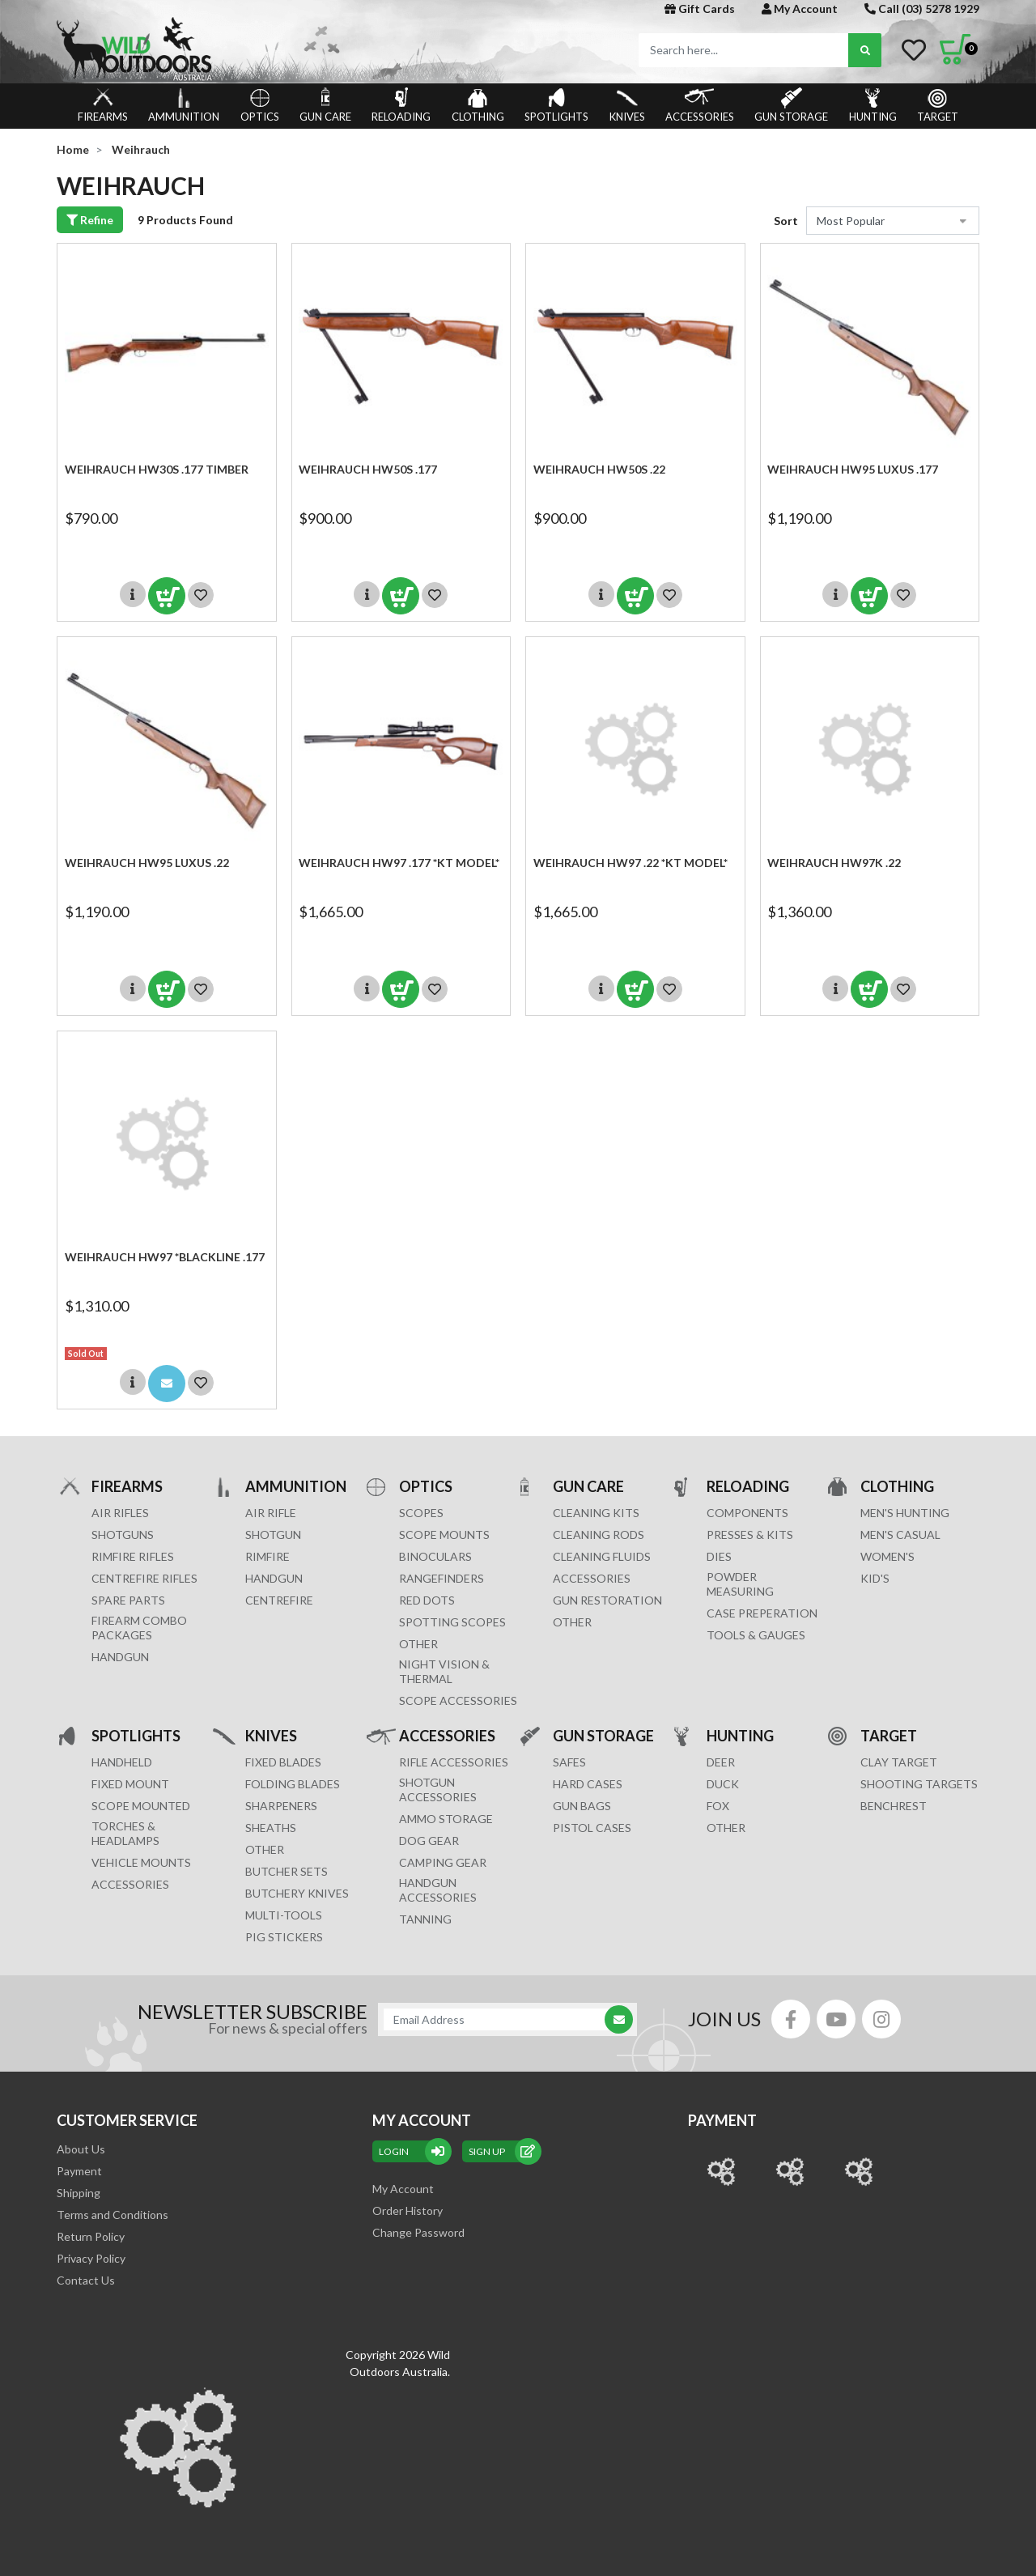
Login (412, 2151)
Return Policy (91, 2236)
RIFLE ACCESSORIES (453, 1762)
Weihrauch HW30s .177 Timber (156, 469)
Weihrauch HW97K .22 (834, 862)
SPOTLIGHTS (556, 105)
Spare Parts (128, 1600)
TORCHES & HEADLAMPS (125, 1833)
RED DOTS (427, 1600)
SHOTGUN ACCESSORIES (438, 1789)
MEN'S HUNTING (904, 1513)
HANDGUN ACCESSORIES (438, 1890)
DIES (719, 1556)
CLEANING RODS (598, 1534)
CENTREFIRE (279, 1600)
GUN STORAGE (791, 105)
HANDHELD (121, 1762)
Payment (79, 2171)
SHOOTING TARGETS (919, 1784)
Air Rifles (120, 1513)
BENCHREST (893, 1806)
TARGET (937, 105)
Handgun (120, 1657)
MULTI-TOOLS (283, 1915)
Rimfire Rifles (132, 1556)
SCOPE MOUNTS (444, 1534)
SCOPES (421, 1513)
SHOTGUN (273, 1534)
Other (264, 1849)
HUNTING (873, 105)
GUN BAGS (582, 1806)
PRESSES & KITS (750, 1534)
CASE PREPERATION (762, 1613)
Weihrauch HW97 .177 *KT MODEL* (399, 862)
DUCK (723, 1784)
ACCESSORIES (699, 105)
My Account (800, 8)
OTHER (418, 1644)
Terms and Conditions (112, 2214)
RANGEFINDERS (441, 1578)
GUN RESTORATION (607, 1600)
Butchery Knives (297, 1893)
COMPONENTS (747, 1513)
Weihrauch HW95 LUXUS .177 (852, 469)
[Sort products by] (892, 220)
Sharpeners (281, 1806)
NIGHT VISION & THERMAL (444, 1671)
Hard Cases (587, 1784)
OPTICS (259, 105)
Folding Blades (292, 1784)
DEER (721, 1762)
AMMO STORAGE (446, 1819)
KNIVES (627, 105)
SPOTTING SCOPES (452, 1622)
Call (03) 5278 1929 (921, 8)
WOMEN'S (887, 1556)
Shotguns (122, 1534)
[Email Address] (499, 2019)
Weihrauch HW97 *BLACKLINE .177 (165, 1257)
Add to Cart (166, 595)
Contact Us (86, 2280)
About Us (81, 2149)
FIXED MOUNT (130, 1784)
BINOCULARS (435, 1556)
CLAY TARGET (898, 1762)
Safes (569, 1762)
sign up (502, 2151)
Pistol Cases (592, 1827)
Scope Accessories (458, 1700)
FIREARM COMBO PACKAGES (139, 1627)
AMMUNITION (183, 105)
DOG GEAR (429, 1840)
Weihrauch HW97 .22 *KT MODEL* (630, 862)
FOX (718, 1806)
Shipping (78, 2193)
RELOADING (401, 105)
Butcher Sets (286, 1871)
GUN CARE (325, 105)
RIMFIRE (267, 1556)
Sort (786, 220)
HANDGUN (274, 1578)
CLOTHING (478, 105)
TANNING (425, 1919)
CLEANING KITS (596, 1513)
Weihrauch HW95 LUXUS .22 (147, 862)
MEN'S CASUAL (900, 1534)
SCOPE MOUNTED (140, 1806)
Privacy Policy (91, 2258)
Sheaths (270, 1827)
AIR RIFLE (270, 1513)
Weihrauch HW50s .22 (599, 469)
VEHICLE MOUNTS (141, 1862)
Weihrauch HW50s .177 (368, 469)
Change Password (418, 2232)
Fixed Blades (283, 1762)
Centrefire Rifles (144, 1578)
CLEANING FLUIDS (602, 1556)
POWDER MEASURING (740, 1584)
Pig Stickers (284, 1937)
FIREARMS (103, 105)
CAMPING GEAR (442, 1862)
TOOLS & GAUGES (756, 1635)
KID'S (875, 1578)
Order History (407, 2210)
